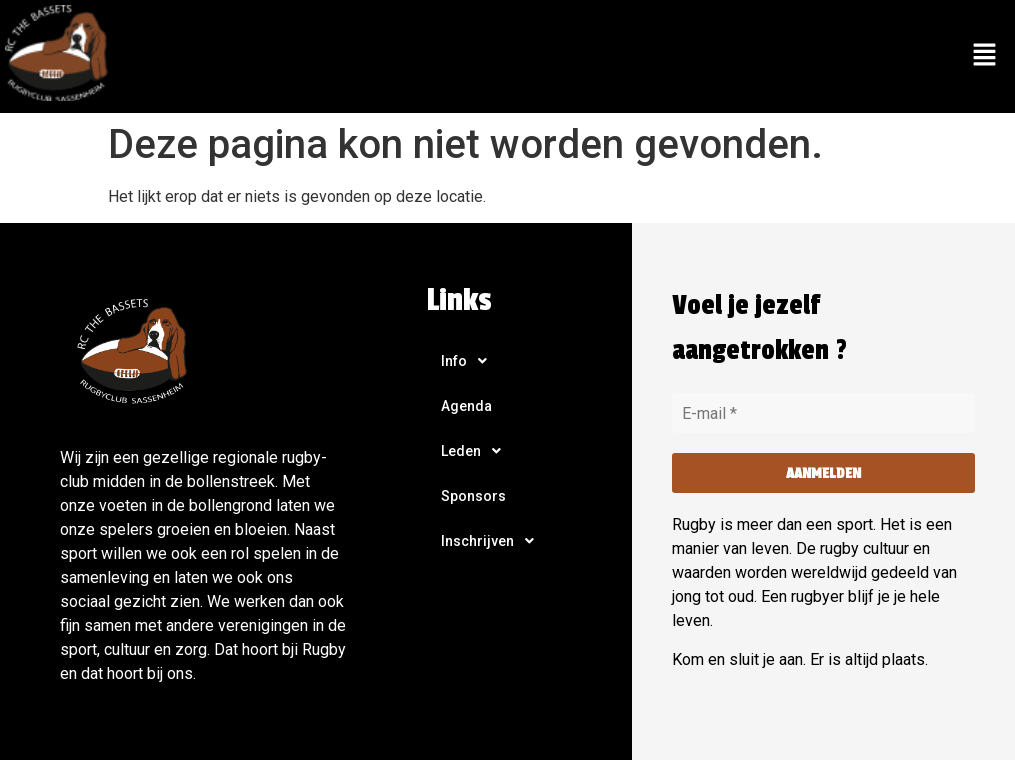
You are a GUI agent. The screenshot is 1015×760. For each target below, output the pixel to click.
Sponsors (473, 496)
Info (469, 361)
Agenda (466, 406)
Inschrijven (493, 541)
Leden (476, 451)
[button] (985, 56)
